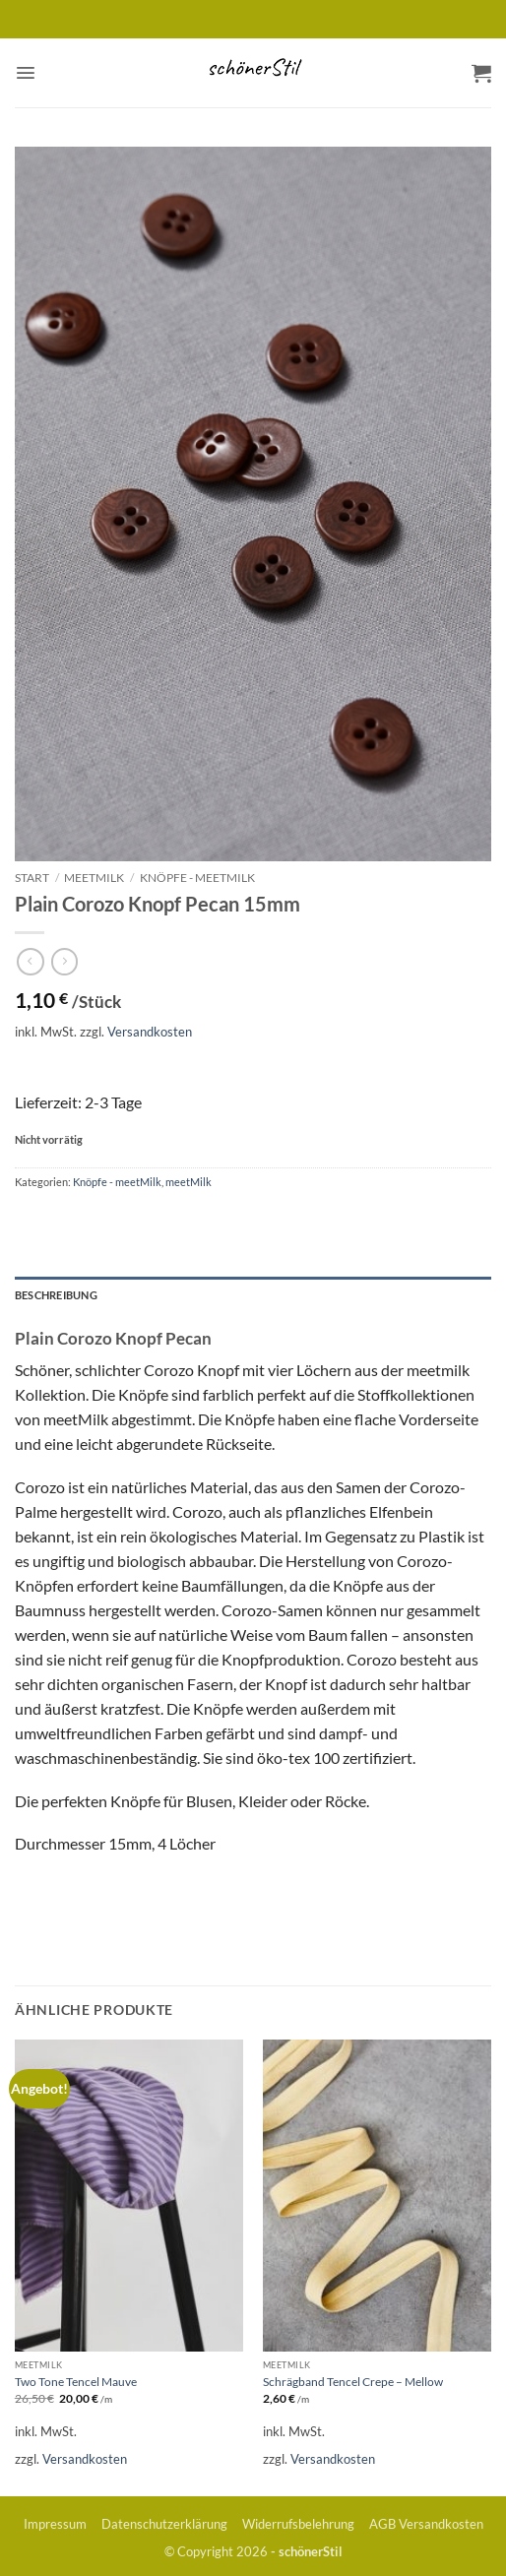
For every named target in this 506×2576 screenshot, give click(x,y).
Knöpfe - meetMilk (197, 877)
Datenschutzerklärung (164, 2524)
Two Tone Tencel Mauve (76, 2381)
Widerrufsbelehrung (298, 2524)
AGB (382, 2524)
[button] (25, 72)
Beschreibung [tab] (56, 1294)
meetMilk (94, 877)
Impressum (55, 2524)
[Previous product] (65, 961)
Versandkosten (149, 1031)
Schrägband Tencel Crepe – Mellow (353, 2381)
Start (32, 877)
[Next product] (30, 961)
